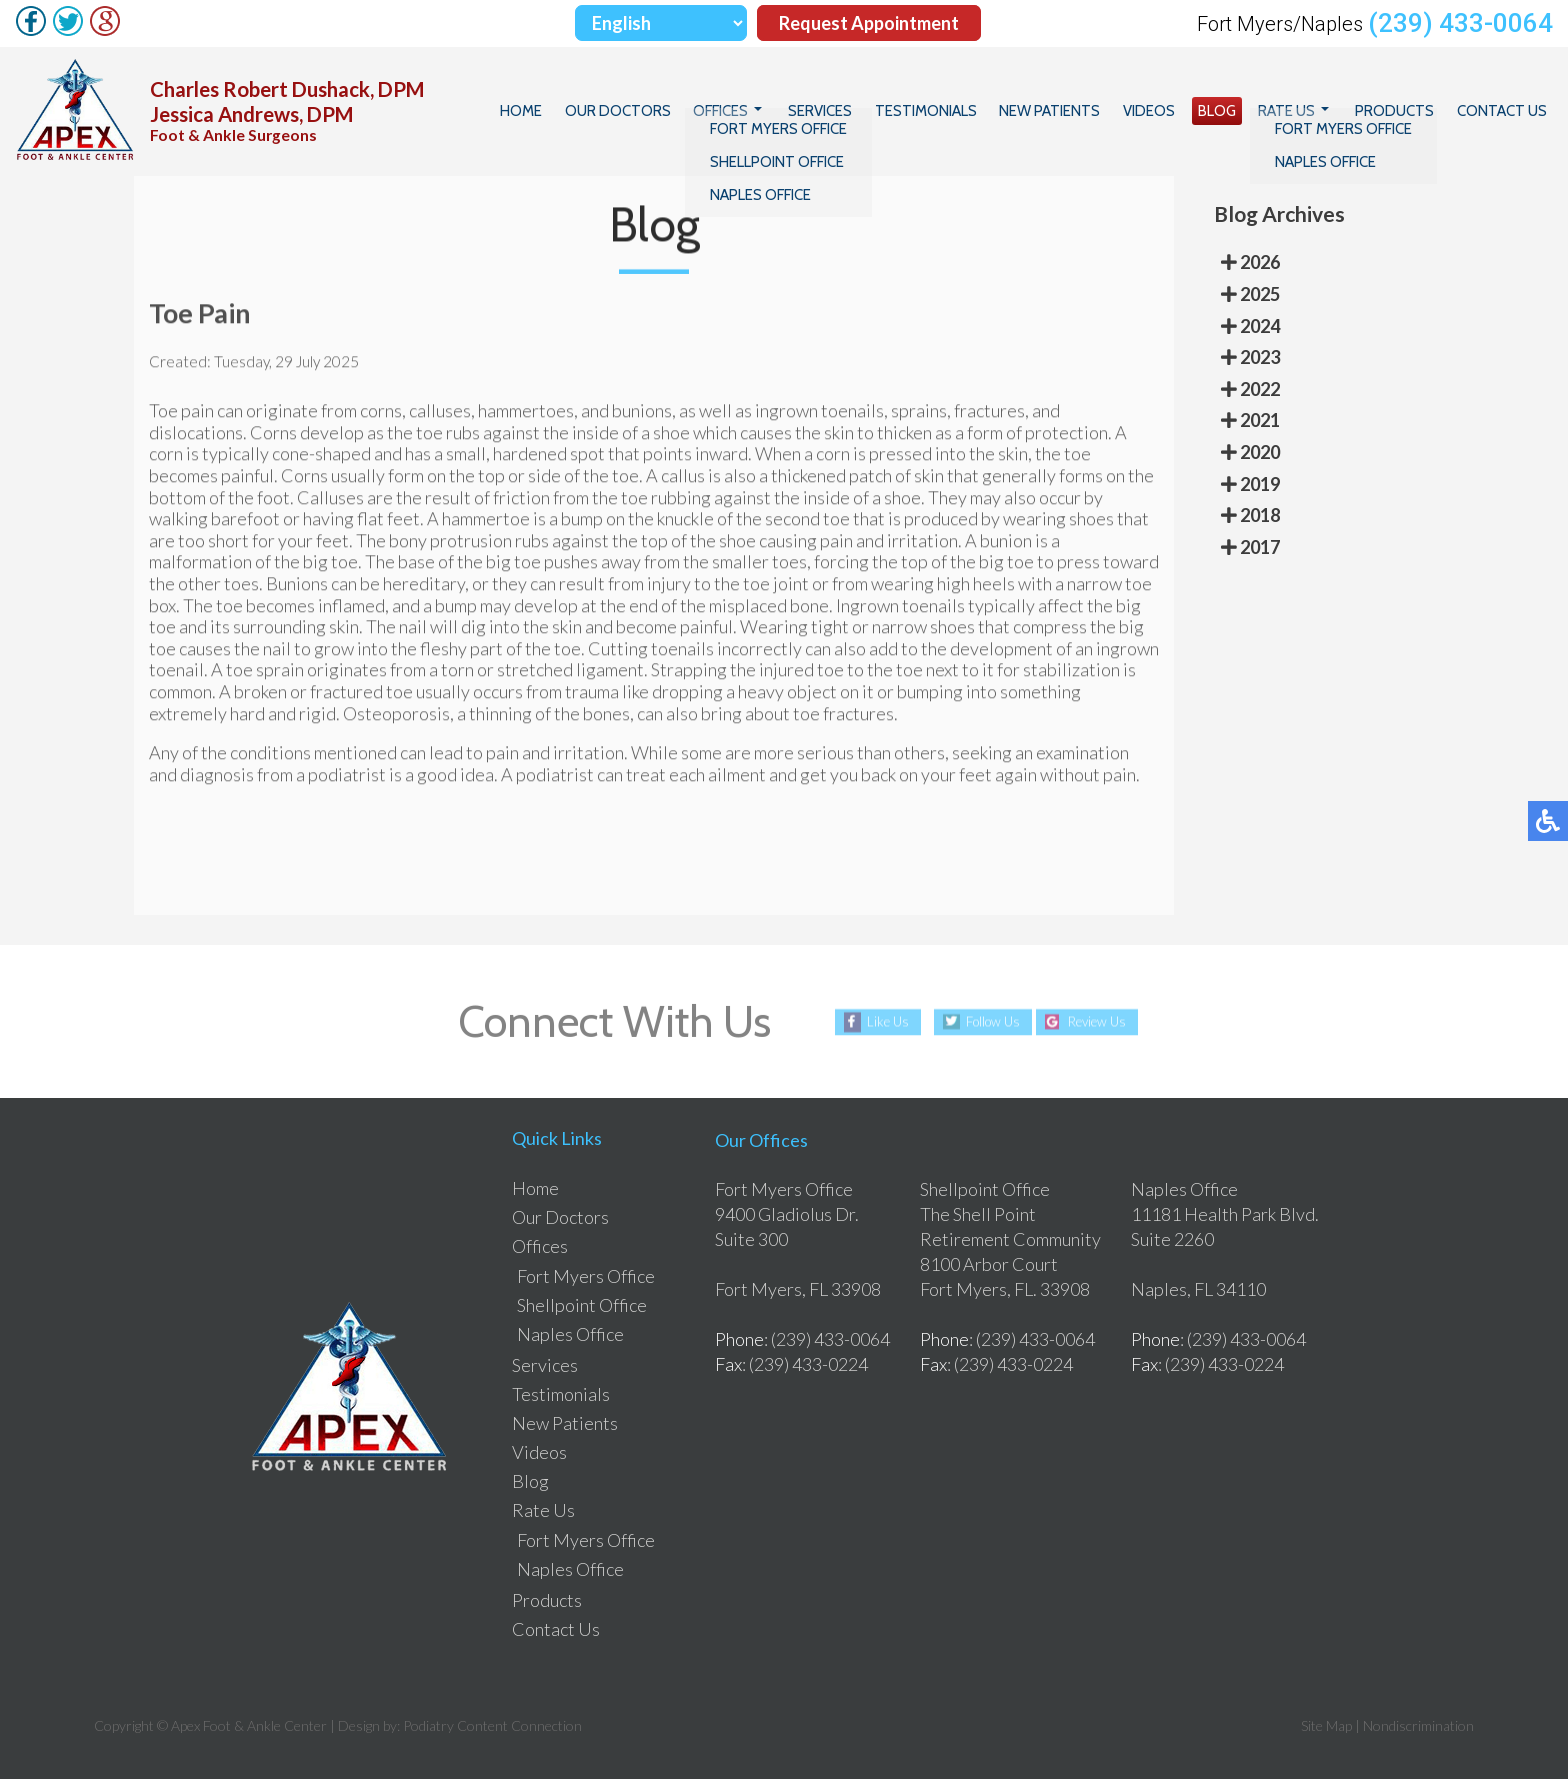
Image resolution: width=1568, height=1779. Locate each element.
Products (1401, 111)
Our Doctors (662, 111)
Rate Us (1298, 111)
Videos (1170, 111)
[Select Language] (661, 23)
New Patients (1075, 111)
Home (570, 111)
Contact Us (1504, 111)
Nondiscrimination (1418, 1725)
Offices (760, 111)
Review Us (1103, 1021)
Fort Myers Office (586, 1276)
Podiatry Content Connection (492, 1725)
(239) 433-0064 (1460, 23)
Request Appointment (869, 23)
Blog (1233, 111)
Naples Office (570, 1334)
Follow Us (986, 1021)
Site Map (1326, 1725)
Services (855, 111)
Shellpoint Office (582, 1305)
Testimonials (956, 111)
